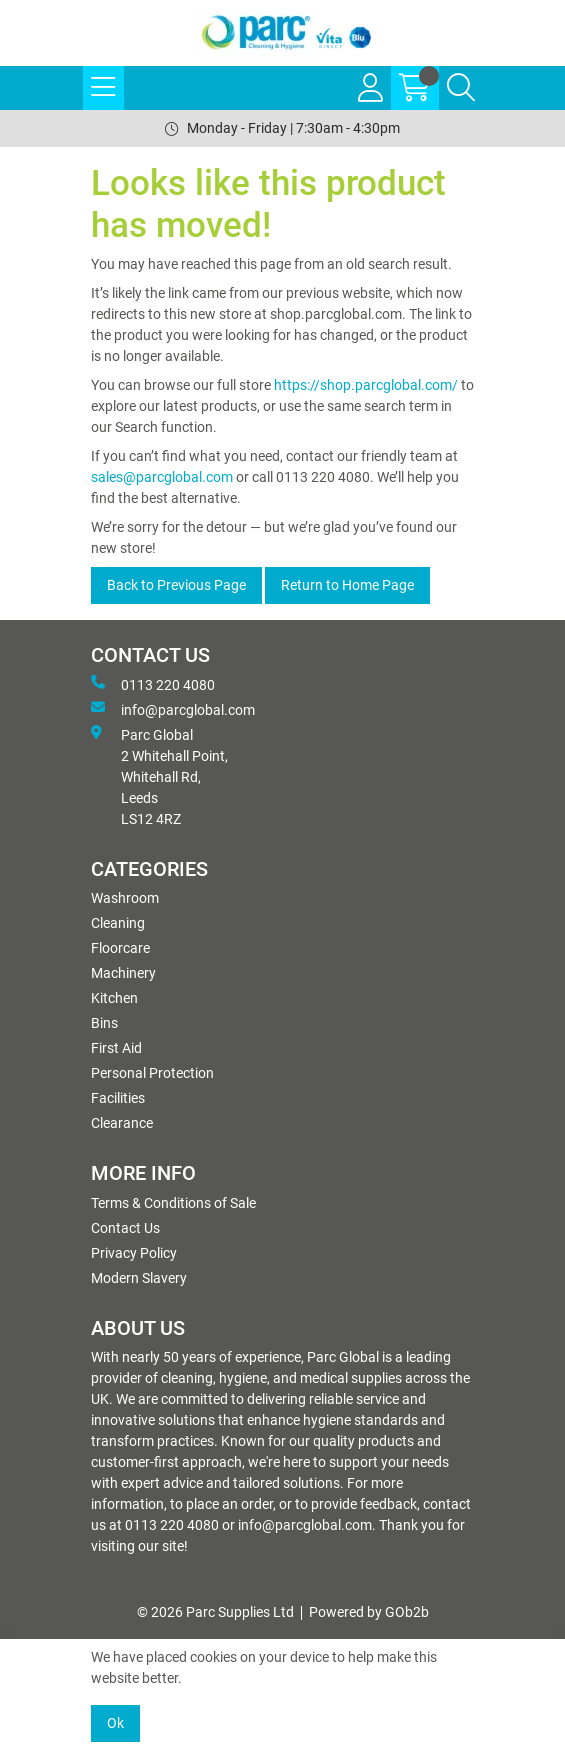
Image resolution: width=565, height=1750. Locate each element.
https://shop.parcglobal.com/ (366, 385)
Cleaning (118, 923)
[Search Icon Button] (461, 88)
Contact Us (125, 1228)
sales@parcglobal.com (162, 477)
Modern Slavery (139, 1278)
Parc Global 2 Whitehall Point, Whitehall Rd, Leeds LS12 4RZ (159, 776)
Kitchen (114, 998)
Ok (115, 1723)
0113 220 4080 (153, 684)
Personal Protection (152, 1073)
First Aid (116, 1048)
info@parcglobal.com (173, 709)
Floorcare (120, 948)
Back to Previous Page (176, 585)
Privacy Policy (134, 1253)
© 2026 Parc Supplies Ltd (215, 1612)
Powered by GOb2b (369, 1612)
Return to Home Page (347, 585)
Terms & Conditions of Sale (173, 1203)
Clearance (122, 1123)
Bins (104, 1023)
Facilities (118, 1098)
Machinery (123, 973)
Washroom (125, 898)
